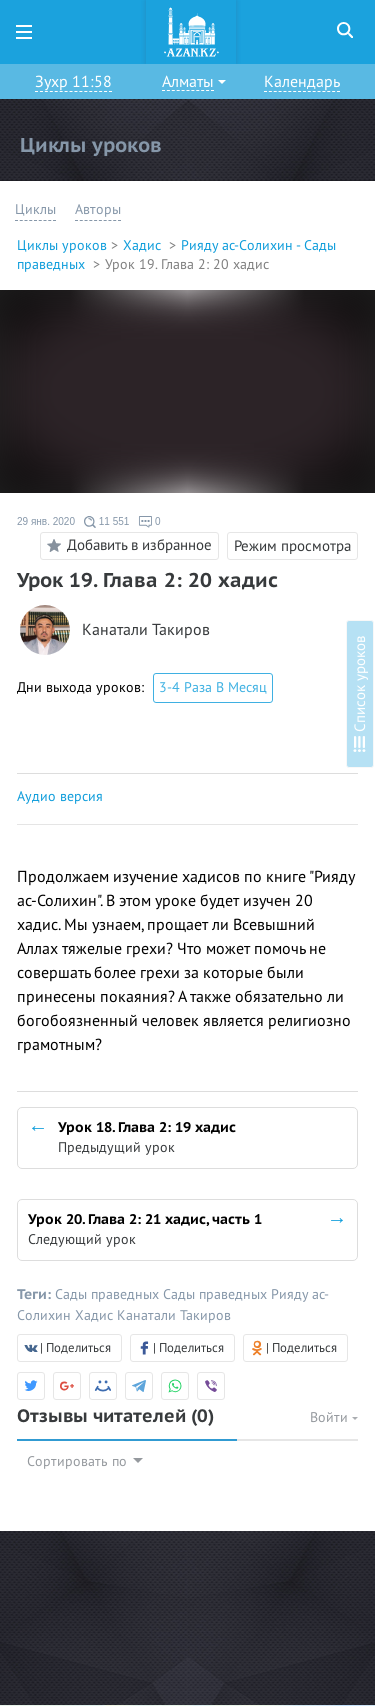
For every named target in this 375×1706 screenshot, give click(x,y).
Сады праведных (109, 1294)
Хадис (144, 245)
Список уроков (360, 694)
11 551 (106, 522)
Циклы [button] (35, 209)
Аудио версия (60, 796)
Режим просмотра (292, 546)
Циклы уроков (62, 245)
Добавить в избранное (126, 546)
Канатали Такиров (146, 630)
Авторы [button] (98, 209)
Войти (334, 1417)
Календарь (302, 82)
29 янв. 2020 (46, 521)
